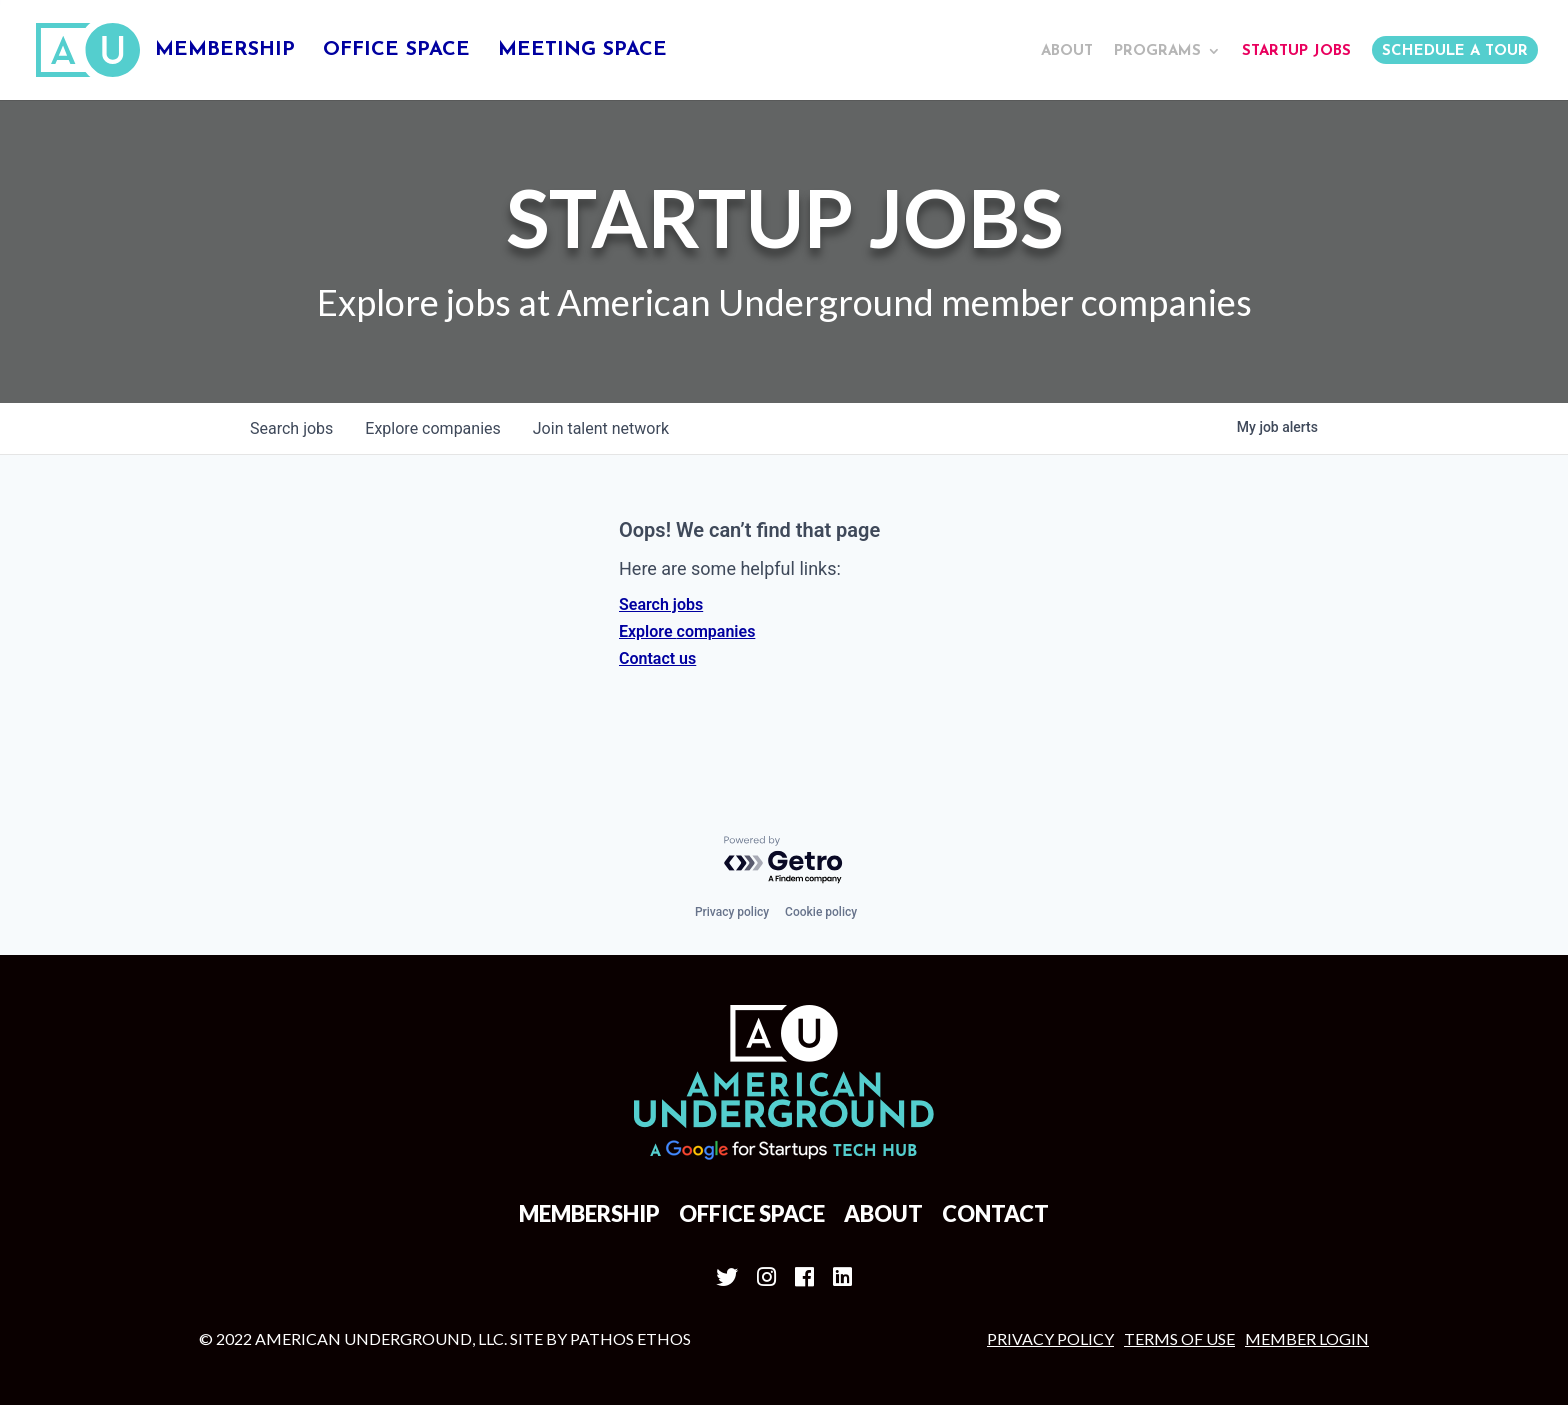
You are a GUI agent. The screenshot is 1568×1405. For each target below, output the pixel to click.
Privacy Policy (1050, 1338)
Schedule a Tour (1455, 51)
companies (432, 428)
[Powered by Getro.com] (784, 860)
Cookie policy (821, 912)
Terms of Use (1179, 1338)
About (1067, 51)
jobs (291, 428)
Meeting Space (582, 51)
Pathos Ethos (630, 1338)
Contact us (657, 658)
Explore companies (687, 631)
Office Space (396, 51)
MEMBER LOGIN (1307, 1338)
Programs (1157, 51)
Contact (995, 1213)
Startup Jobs (1296, 51)
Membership (225, 51)
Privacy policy (732, 912)
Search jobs (661, 604)
